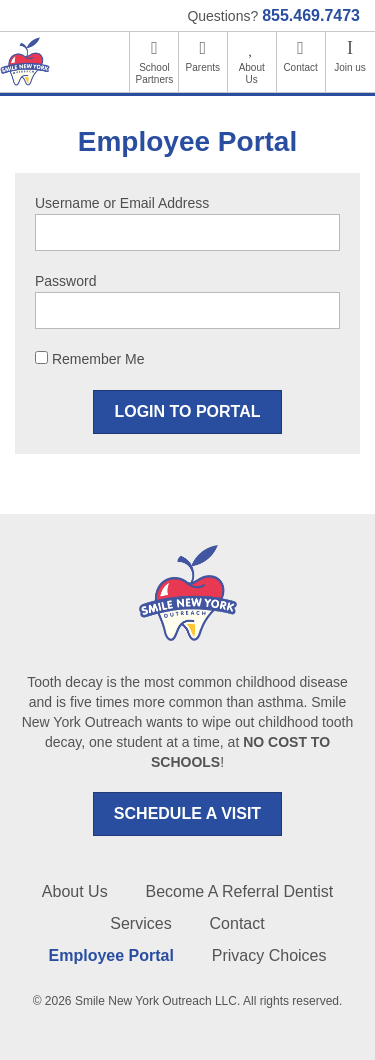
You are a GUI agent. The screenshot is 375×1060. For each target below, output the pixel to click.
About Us (252, 73)
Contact (300, 67)
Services (140, 923)
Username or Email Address (122, 203)
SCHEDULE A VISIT (187, 813)
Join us (350, 67)
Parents (203, 67)
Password (65, 281)
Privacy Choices (269, 955)
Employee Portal (111, 955)
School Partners (155, 73)
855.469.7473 (311, 15)
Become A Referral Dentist (240, 891)
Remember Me (89, 359)
